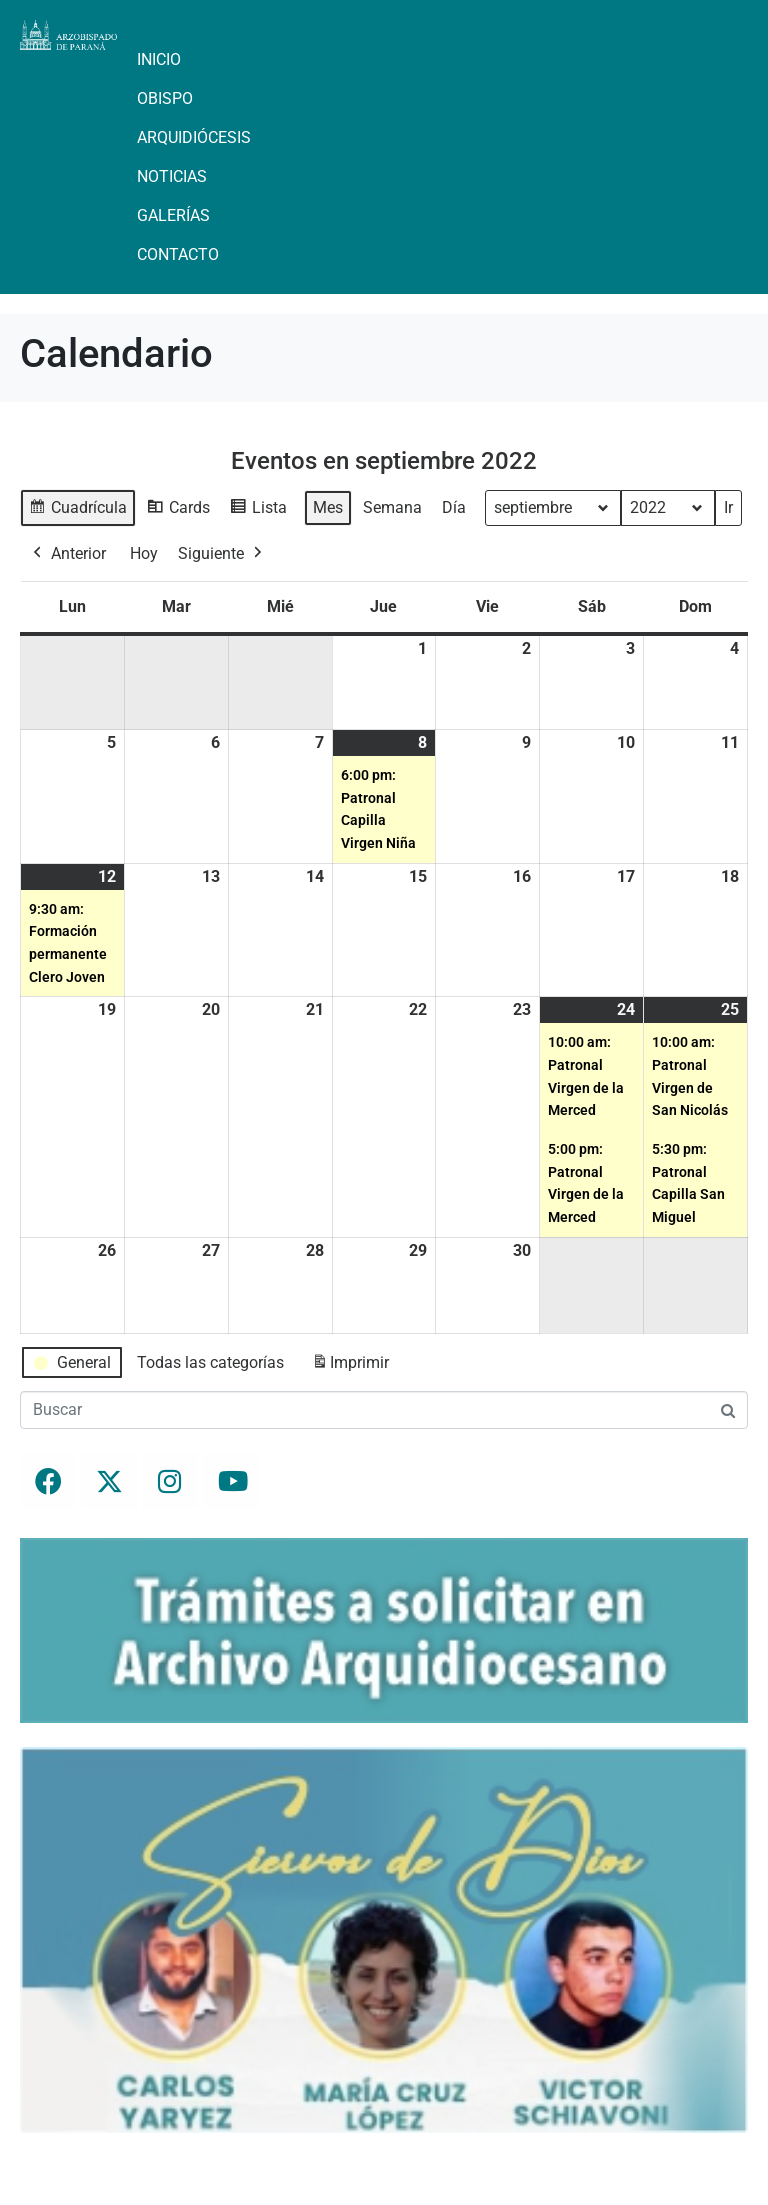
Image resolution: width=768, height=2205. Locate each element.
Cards (178, 510)
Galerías (173, 215)
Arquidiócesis (194, 137)
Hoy (144, 553)
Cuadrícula (77, 510)
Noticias (172, 176)
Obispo (165, 98)
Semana (392, 507)
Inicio (159, 59)
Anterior (67, 554)
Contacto (178, 254)
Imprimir (350, 1366)
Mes (328, 507)
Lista (258, 510)
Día (454, 507)
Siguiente (222, 554)
